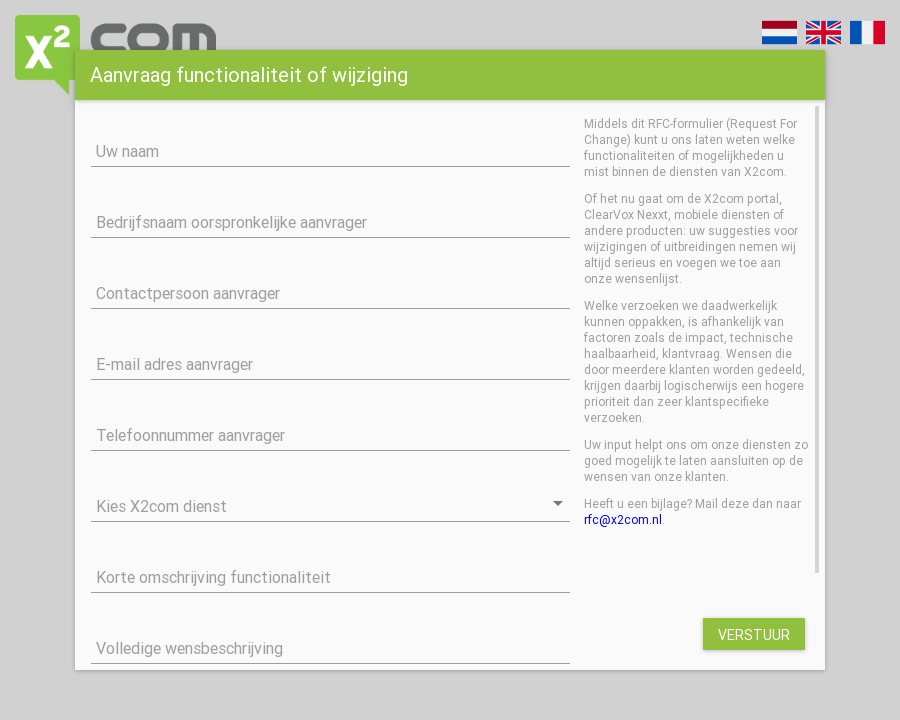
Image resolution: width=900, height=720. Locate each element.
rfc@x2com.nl (623, 519)
